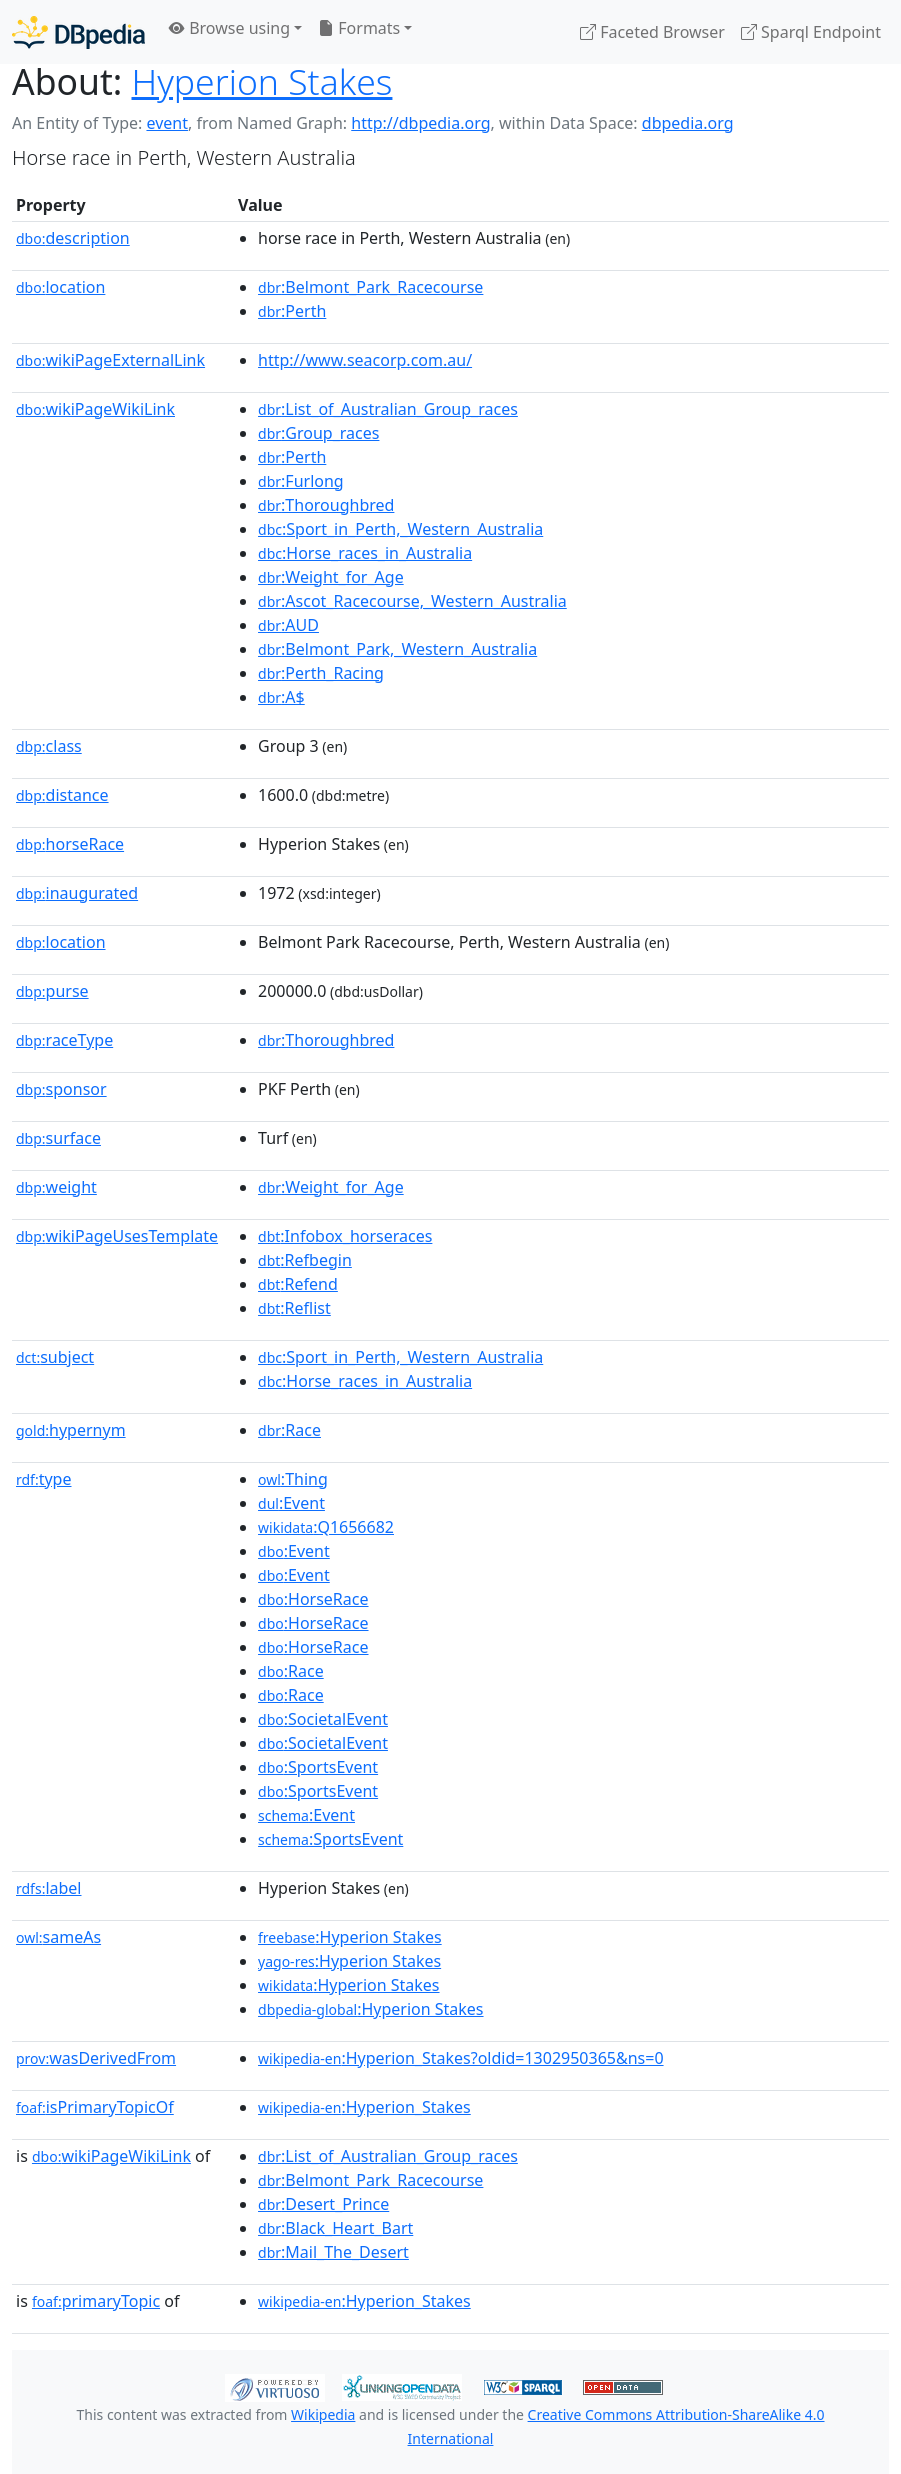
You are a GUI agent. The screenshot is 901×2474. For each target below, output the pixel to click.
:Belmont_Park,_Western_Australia (397, 649)
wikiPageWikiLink (95, 409)
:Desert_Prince (323, 2204)
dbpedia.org (688, 123)
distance (62, 795)
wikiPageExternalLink (110, 360)
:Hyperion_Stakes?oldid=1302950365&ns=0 (461, 2058)
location (60, 287)
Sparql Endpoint (811, 32)
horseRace (70, 844)
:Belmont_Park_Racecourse (370, 287)
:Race (289, 1430)
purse (52, 991)
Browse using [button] (229, 28)
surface (58, 1138)
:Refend (298, 1284)
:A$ (281, 697)
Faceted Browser (652, 32)
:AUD (288, 625)
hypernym (71, 1430)
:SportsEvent (318, 1767)
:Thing (293, 1479)
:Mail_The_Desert (333, 2252)
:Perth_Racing (321, 673)
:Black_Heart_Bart (335, 2228)
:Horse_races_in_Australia (365, 553)
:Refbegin (305, 1260)
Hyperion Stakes (262, 81)
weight (56, 1187)
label (49, 1888)
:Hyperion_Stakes (364, 2107)
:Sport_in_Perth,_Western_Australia (400, 529)
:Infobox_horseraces (345, 1236)
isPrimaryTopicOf (95, 2107)
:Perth (292, 311)
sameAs (58, 1937)
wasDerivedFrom (96, 2058)
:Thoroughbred (326, 505)
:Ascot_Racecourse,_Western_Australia (412, 601)
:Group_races (318, 433)
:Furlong (301, 481)
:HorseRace (313, 1599)
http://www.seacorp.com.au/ (365, 360)
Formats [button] (359, 28)
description (73, 238)
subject (55, 1357)
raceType (64, 1040)
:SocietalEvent (323, 1719)
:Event (291, 1503)
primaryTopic (96, 2301)
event (167, 123)
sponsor (61, 1089)
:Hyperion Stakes (350, 1937)
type (44, 1479)
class (49, 746)
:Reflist (294, 1308)
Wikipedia (323, 2414)
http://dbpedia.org (420, 123)
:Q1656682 (326, 1527)
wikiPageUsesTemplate (117, 1236)
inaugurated (77, 893)
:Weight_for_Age (331, 577)
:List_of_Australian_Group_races (388, 409)
